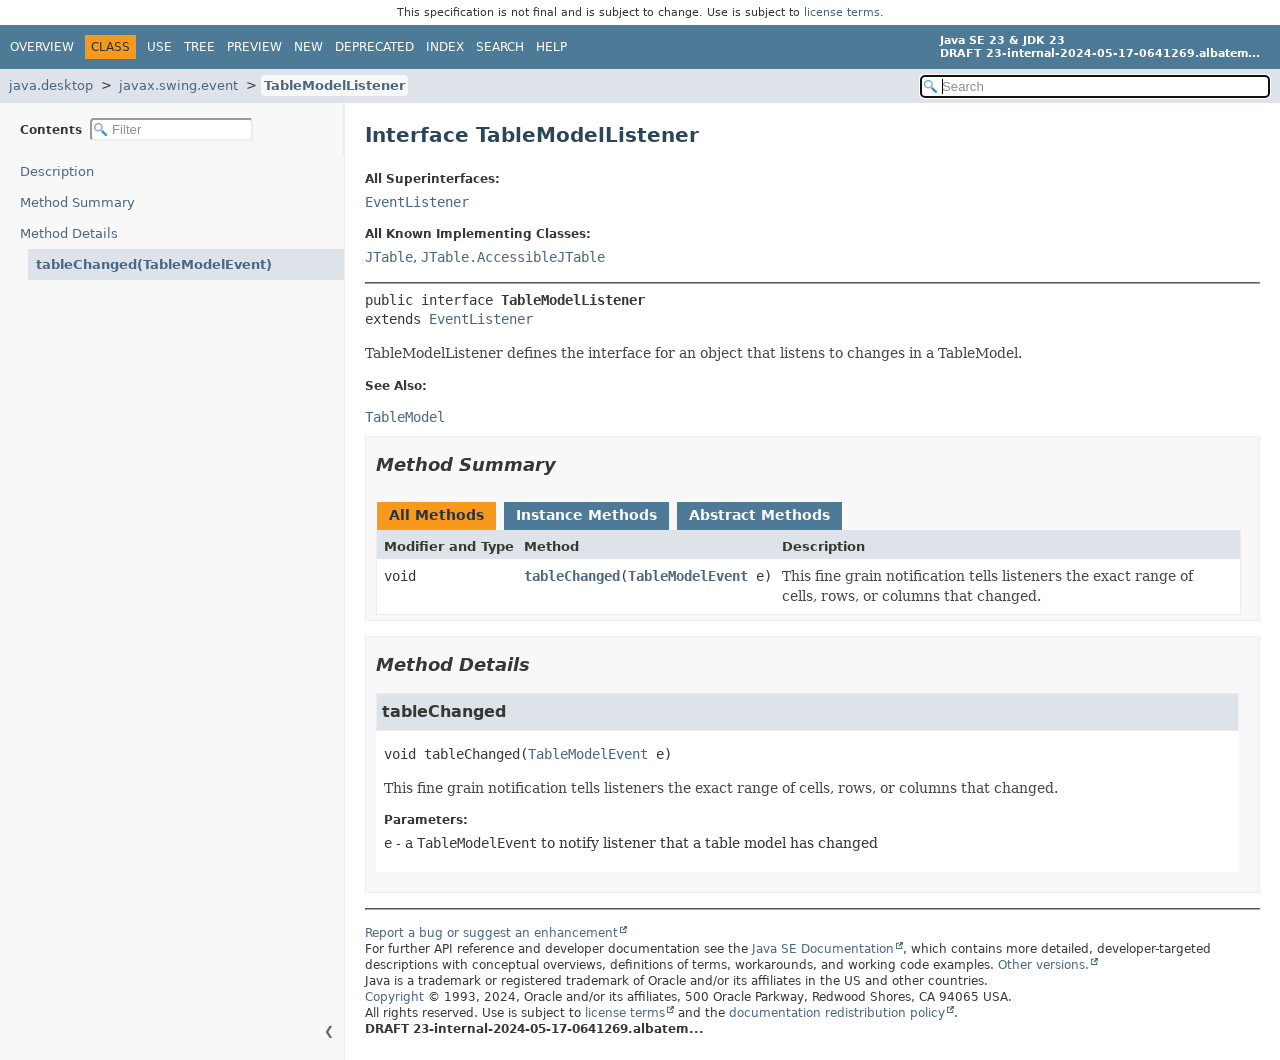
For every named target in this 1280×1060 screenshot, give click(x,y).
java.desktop (51, 85)
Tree (199, 47)
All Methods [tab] (436, 515)
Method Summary (77, 202)
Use (159, 47)
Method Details (69, 233)
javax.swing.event (178, 85)
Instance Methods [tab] (586, 515)
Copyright (394, 997)
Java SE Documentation (823, 949)
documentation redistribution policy (837, 1013)
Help (551, 47)
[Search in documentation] (1095, 86)
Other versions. (1043, 965)
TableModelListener (334, 85)
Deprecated (374, 47)
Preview (254, 47)
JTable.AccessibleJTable (513, 257)
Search (500, 47)
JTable (389, 257)
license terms (842, 12)
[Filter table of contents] (171, 129)
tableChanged (572, 576)
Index (445, 47)
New (308, 47)
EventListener (417, 202)
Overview (42, 47)
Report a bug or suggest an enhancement (491, 933)
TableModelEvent (688, 576)
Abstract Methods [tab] (759, 515)
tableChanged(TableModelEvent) (154, 264)
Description (57, 171)
